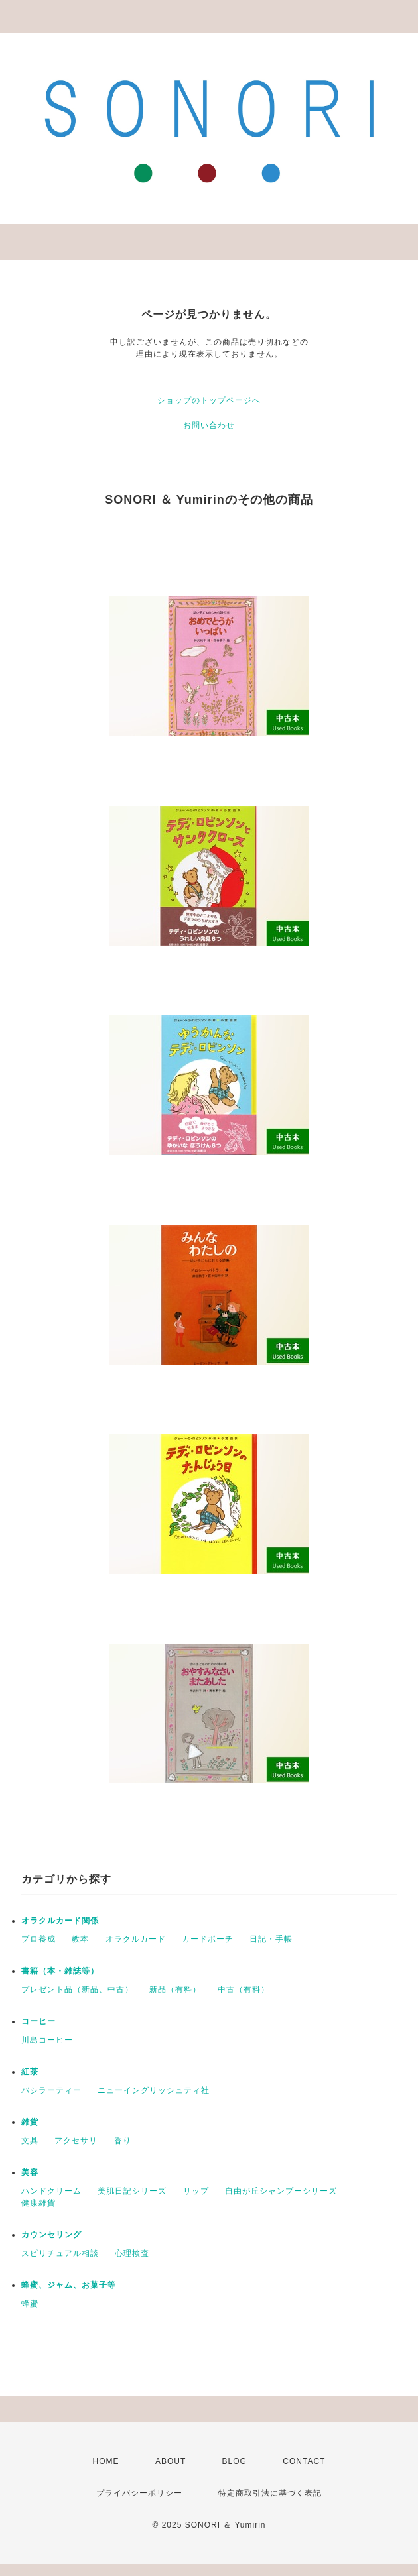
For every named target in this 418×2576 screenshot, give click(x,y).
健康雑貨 (38, 2203)
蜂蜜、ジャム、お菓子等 (68, 2285)
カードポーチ (208, 1939)
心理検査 (132, 2253)
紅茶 (29, 2071)
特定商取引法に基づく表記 (270, 2493)
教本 (80, 1939)
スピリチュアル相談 (60, 2253)
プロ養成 (38, 1939)
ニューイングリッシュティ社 (154, 2090)
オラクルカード (135, 1939)
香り (122, 2140)
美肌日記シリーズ (132, 2191)
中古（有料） (243, 1989)
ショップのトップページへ (209, 400)
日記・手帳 (271, 1939)
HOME (106, 2461)
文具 (29, 2140)
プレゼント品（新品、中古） (77, 1989)
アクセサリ (76, 2140)
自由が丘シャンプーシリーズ (281, 2191)
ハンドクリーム (51, 2191)
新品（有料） (175, 1989)
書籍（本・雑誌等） (60, 1971)
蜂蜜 (29, 2303)
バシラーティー (51, 2090)
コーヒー (38, 2021)
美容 (29, 2172)
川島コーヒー (47, 2039)
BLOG (234, 2461)
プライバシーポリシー (139, 2493)
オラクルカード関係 (60, 1920)
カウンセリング (51, 2234)
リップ (196, 2191)
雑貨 (29, 2122)
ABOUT (170, 2461)
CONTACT (304, 2461)
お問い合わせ (209, 425)
